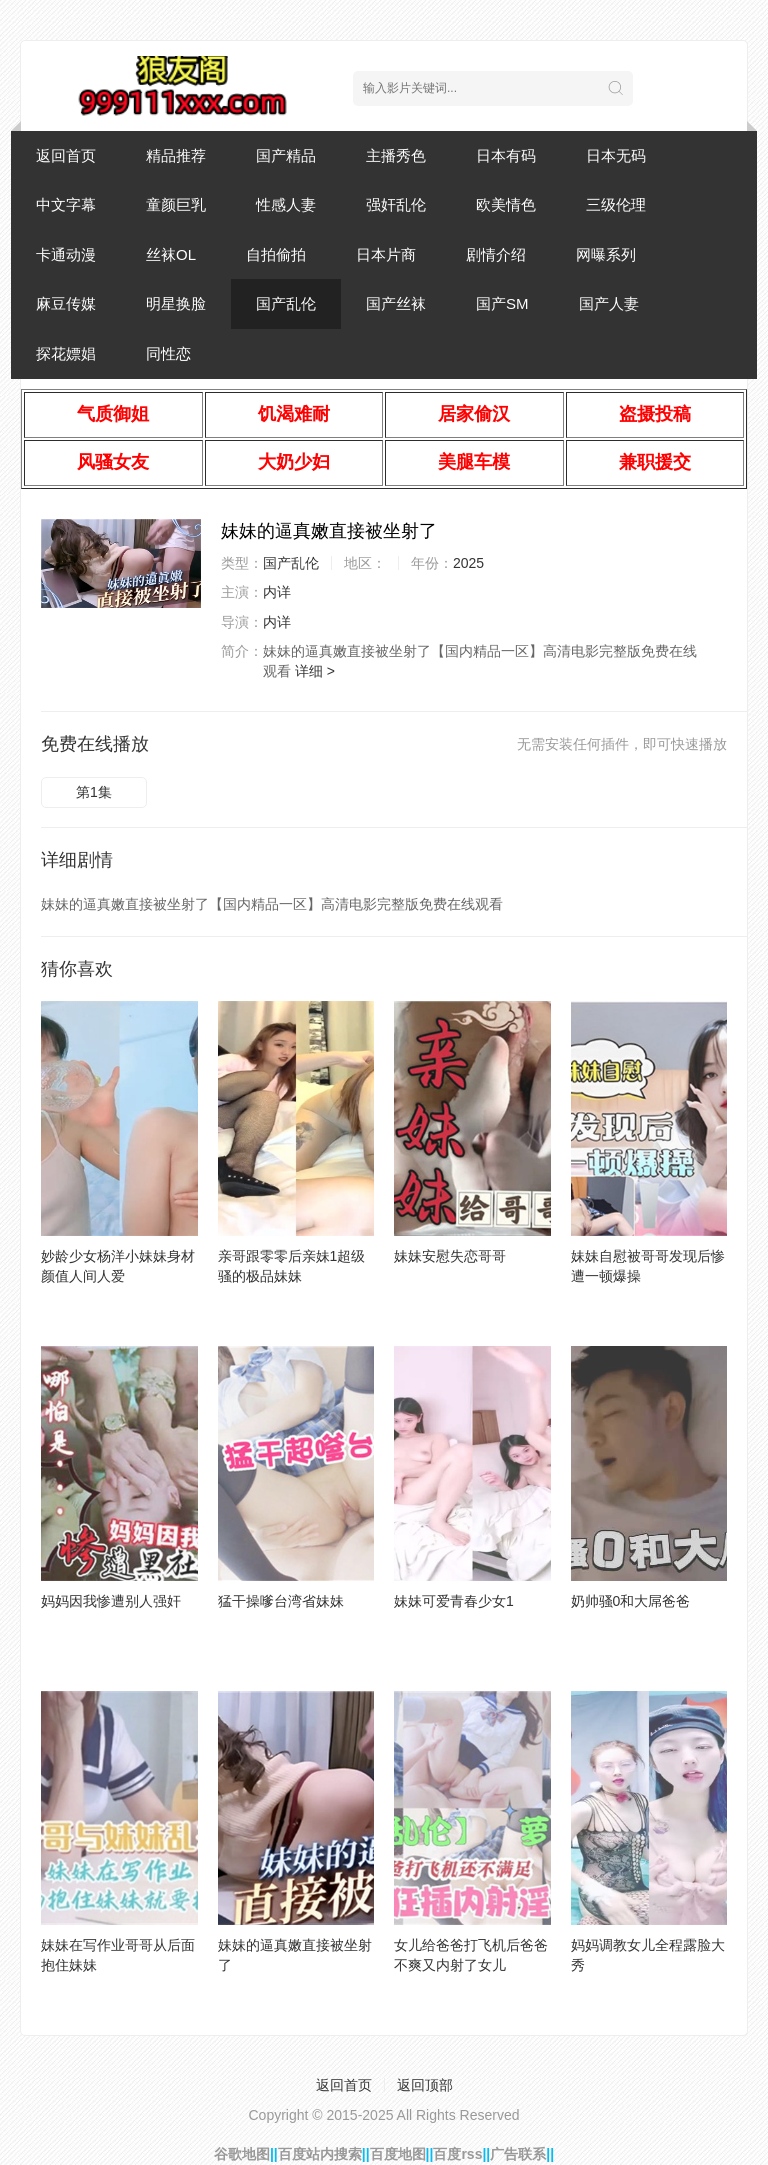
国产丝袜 (396, 303)
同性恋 (168, 353)
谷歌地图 (242, 2154)
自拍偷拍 (276, 254)
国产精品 (286, 155)
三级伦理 (616, 204)
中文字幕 (66, 204)
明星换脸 (176, 303)
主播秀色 (396, 155)
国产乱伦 (286, 303)
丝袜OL (171, 254)
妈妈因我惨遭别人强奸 (111, 1601)
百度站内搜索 (320, 2154)
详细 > (315, 671)
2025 (468, 563)
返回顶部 (425, 2085)
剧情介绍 (496, 254)
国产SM (502, 303)
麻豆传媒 (66, 303)
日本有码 (506, 155)
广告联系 (518, 2154)
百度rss (457, 2154)
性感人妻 (286, 204)
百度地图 (398, 2154)
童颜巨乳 (176, 204)
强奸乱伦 (396, 204)
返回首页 (66, 155)
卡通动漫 (66, 254)
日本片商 (386, 254)
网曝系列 (606, 254)
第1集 (94, 792)
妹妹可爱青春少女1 (454, 1601)
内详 (277, 592)
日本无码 (616, 155)
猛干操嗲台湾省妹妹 (281, 1601)
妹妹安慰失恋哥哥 (450, 1256)
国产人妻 (609, 303)
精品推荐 (176, 155)
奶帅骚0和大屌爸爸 (631, 1601)
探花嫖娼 (66, 353)
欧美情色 (506, 204)
